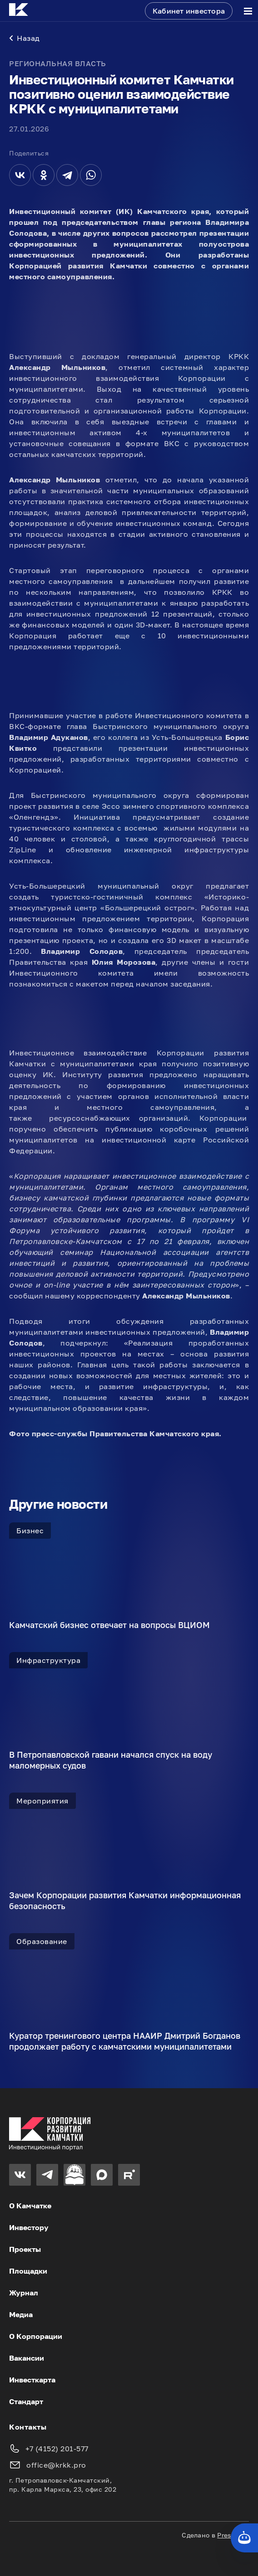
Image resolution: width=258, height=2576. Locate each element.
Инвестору (29, 2227)
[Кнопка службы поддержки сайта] (244, 2537)
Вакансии (26, 2357)
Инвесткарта (32, 2379)
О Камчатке (30, 2205)
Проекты (25, 2249)
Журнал (23, 2292)
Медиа (21, 2314)
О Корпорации (35, 2336)
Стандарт (26, 2401)
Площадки (28, 2270)
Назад (24, 38)
